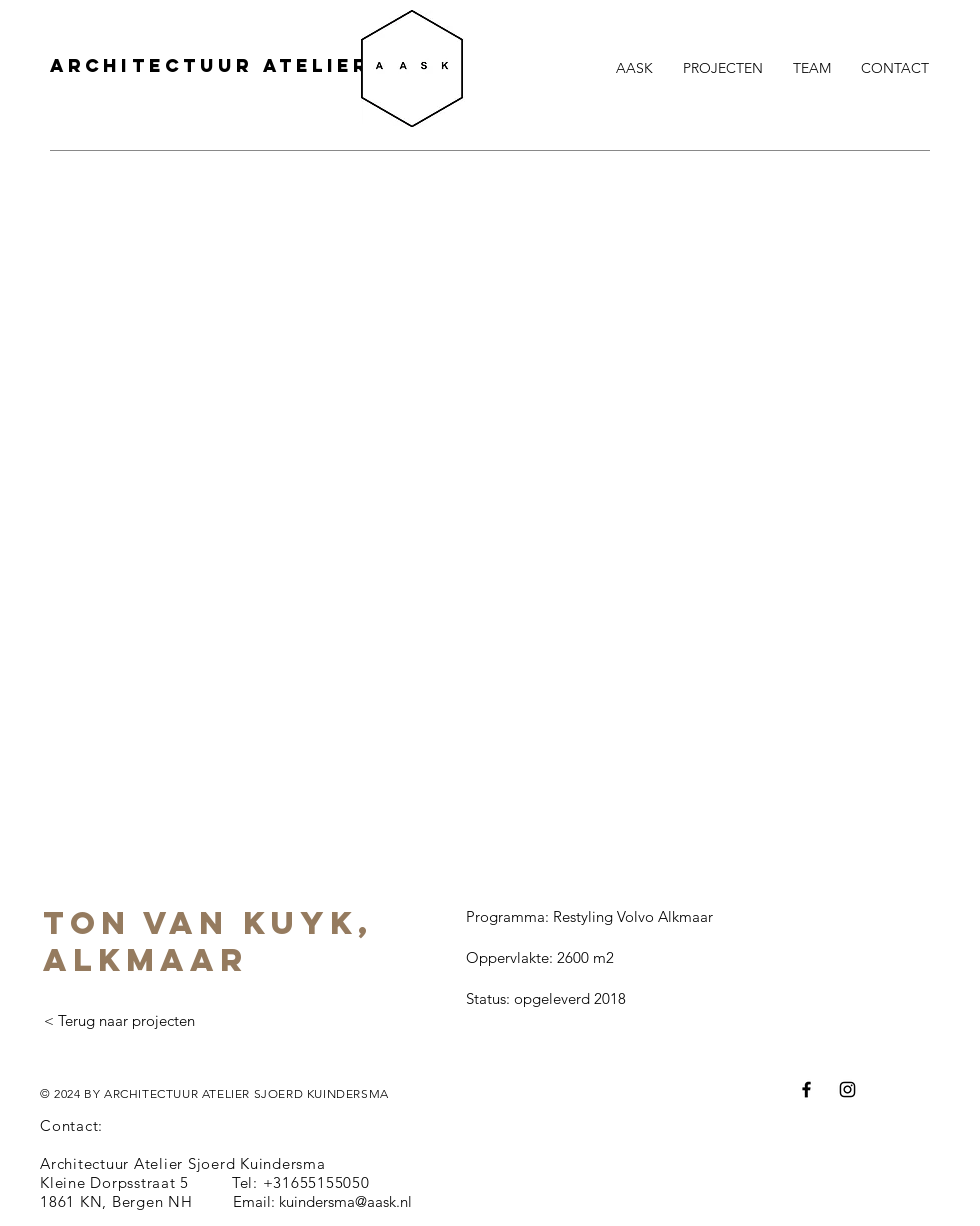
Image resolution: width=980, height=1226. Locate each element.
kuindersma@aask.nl (345, 1201)
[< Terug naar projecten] (119, 1021)
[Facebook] (806, 1089)
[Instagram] (847, 1089)
